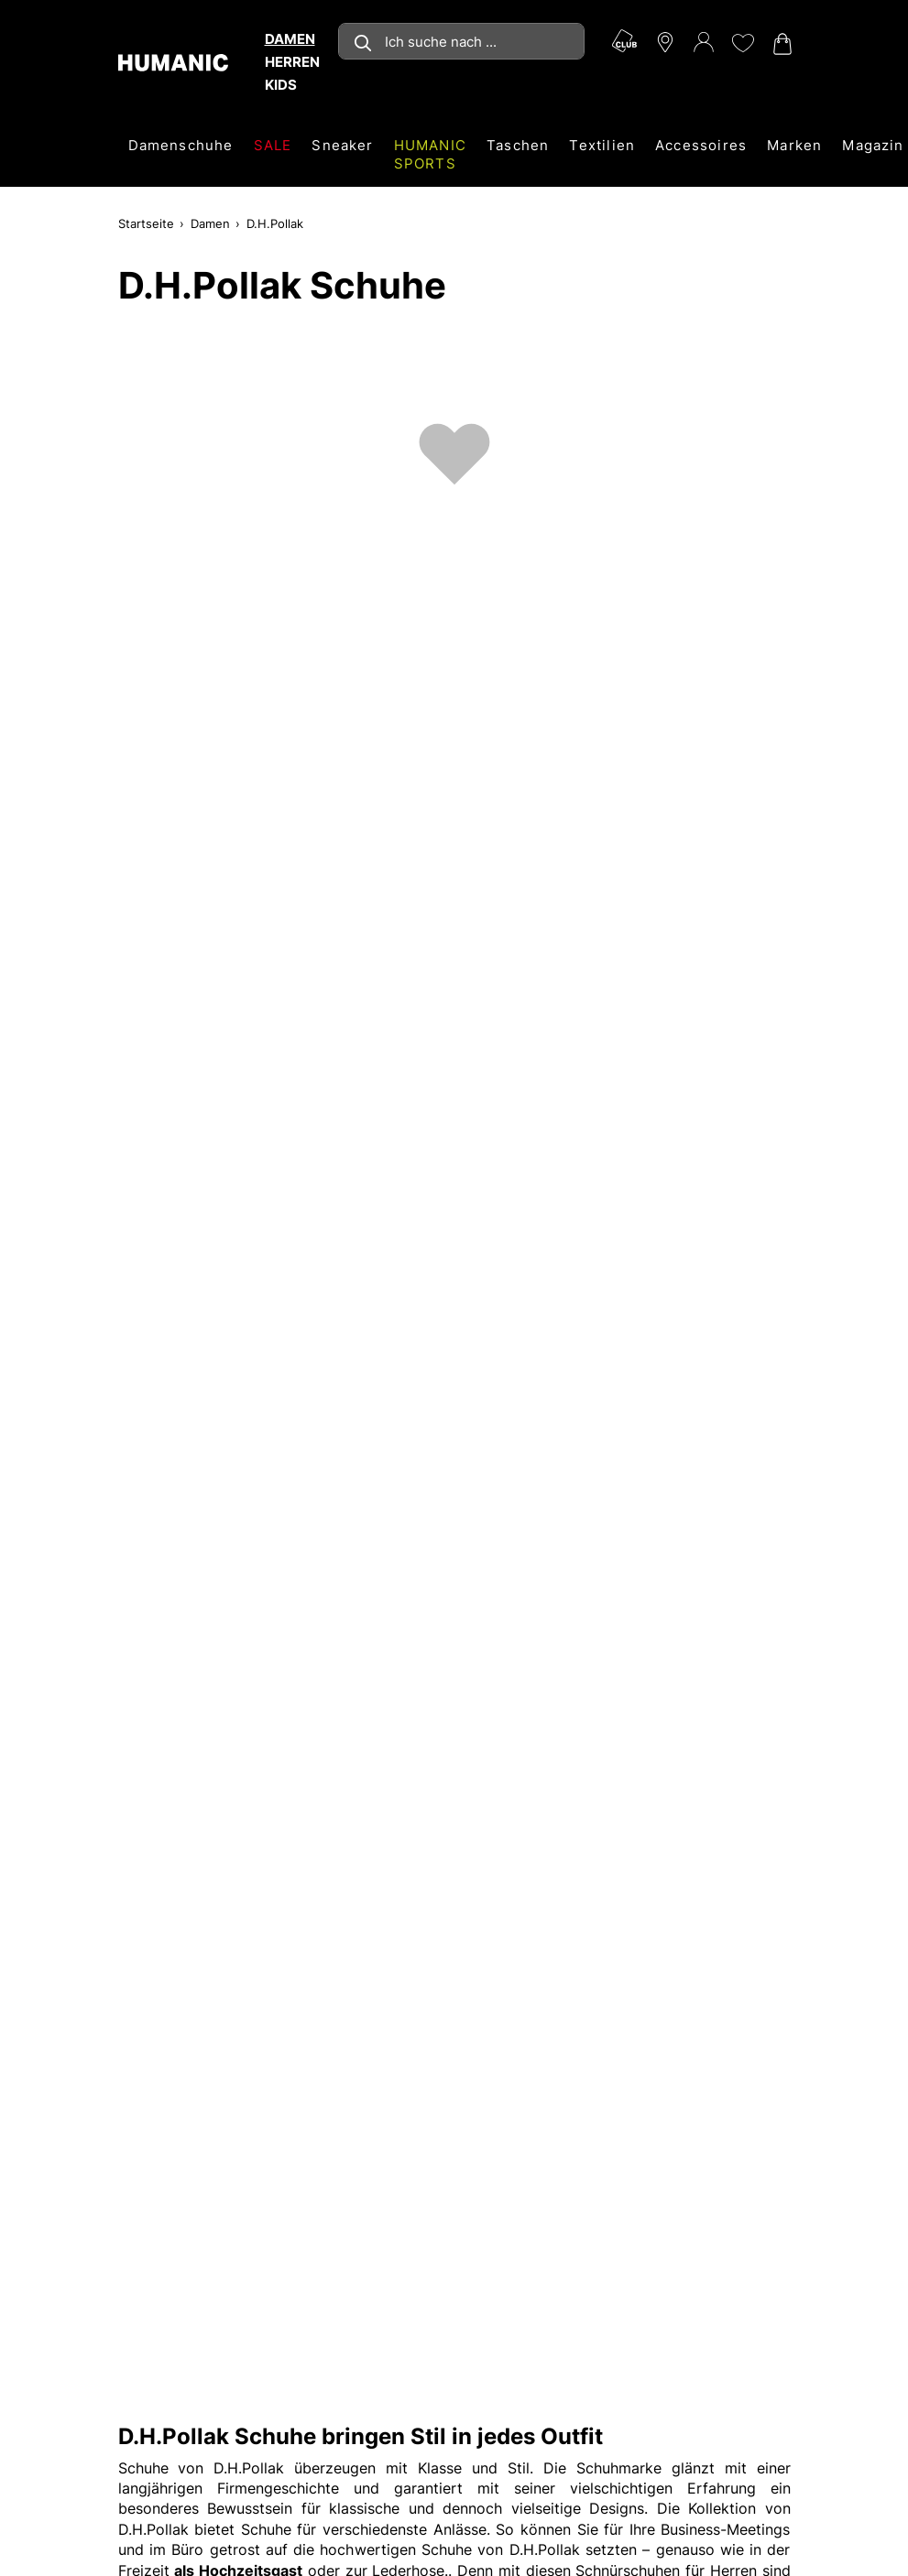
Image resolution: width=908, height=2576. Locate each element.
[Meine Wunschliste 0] (742, 43)
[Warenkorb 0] (780, 44)
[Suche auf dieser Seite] (461, 41)
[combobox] (461, 41)
